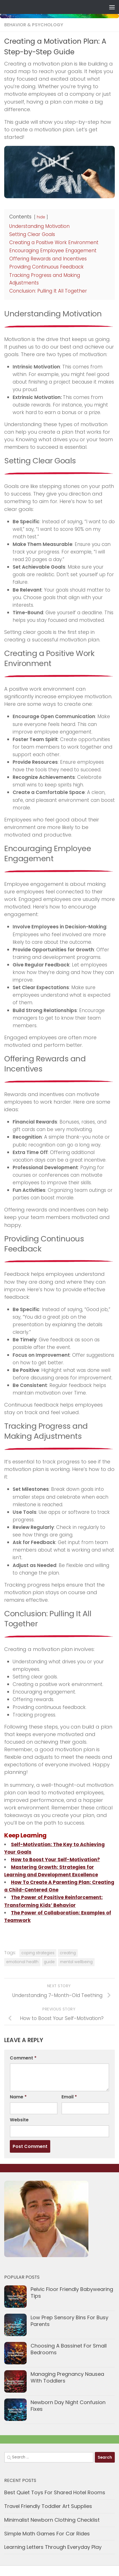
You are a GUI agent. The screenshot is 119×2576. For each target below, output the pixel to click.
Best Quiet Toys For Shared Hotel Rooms (54, 2492)
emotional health (22, 1962)
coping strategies (37, 1953)
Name (18, 2097)
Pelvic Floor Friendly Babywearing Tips (72, 2292)
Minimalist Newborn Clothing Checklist (52, 2519)
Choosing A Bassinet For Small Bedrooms (69, 2349)
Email (69, 2097)
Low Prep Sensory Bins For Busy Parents (69, 2321)
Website (19, 2120)
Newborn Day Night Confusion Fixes (68, 2405)
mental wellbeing (76, 1962)
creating (68, 1953)
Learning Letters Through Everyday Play (53, 2547)
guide (49, 1962)
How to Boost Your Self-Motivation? (55, 1859)
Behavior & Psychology (33, 25)
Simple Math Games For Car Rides (47, 2533)
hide (41, 217)
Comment (23, 2058)
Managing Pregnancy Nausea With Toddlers (67, 2377)
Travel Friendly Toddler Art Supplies (48, 2506)
